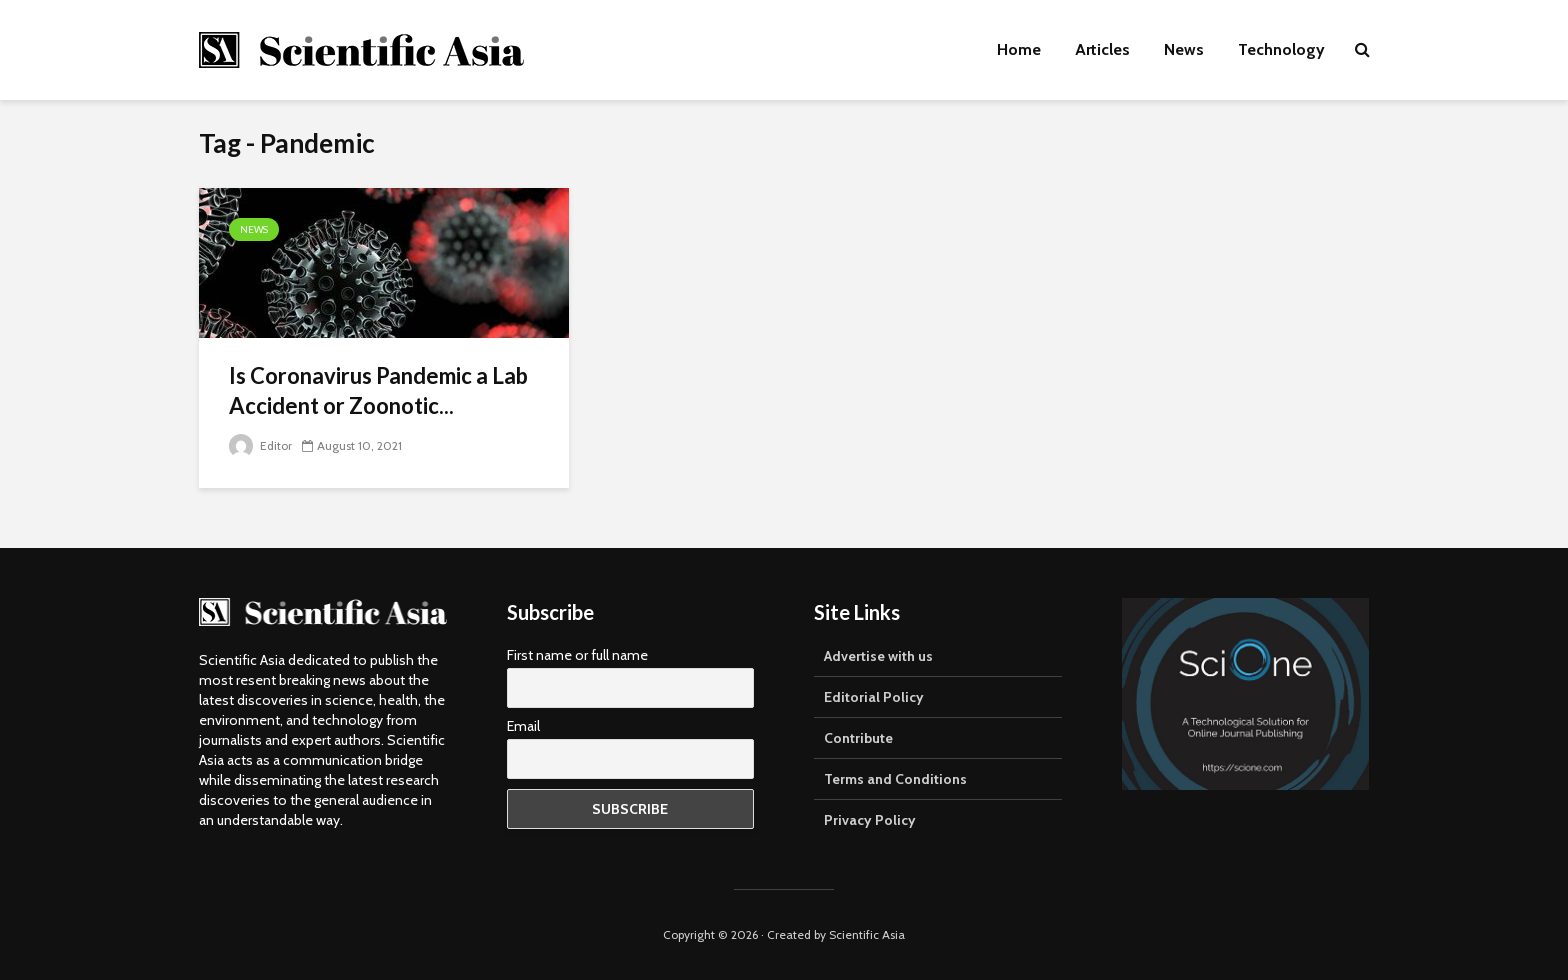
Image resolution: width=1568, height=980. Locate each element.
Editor (260, 445)
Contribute (858, 738)
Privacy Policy (870, 820)
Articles (1102, 49)
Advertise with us (878, 656)
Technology (1281, 49)
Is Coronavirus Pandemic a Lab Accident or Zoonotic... (378, 390)
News (1184, 49)
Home (1019, 49)
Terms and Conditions (895, 779)
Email (523, 726)
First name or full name (577, 655)
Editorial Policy (874, 697)
